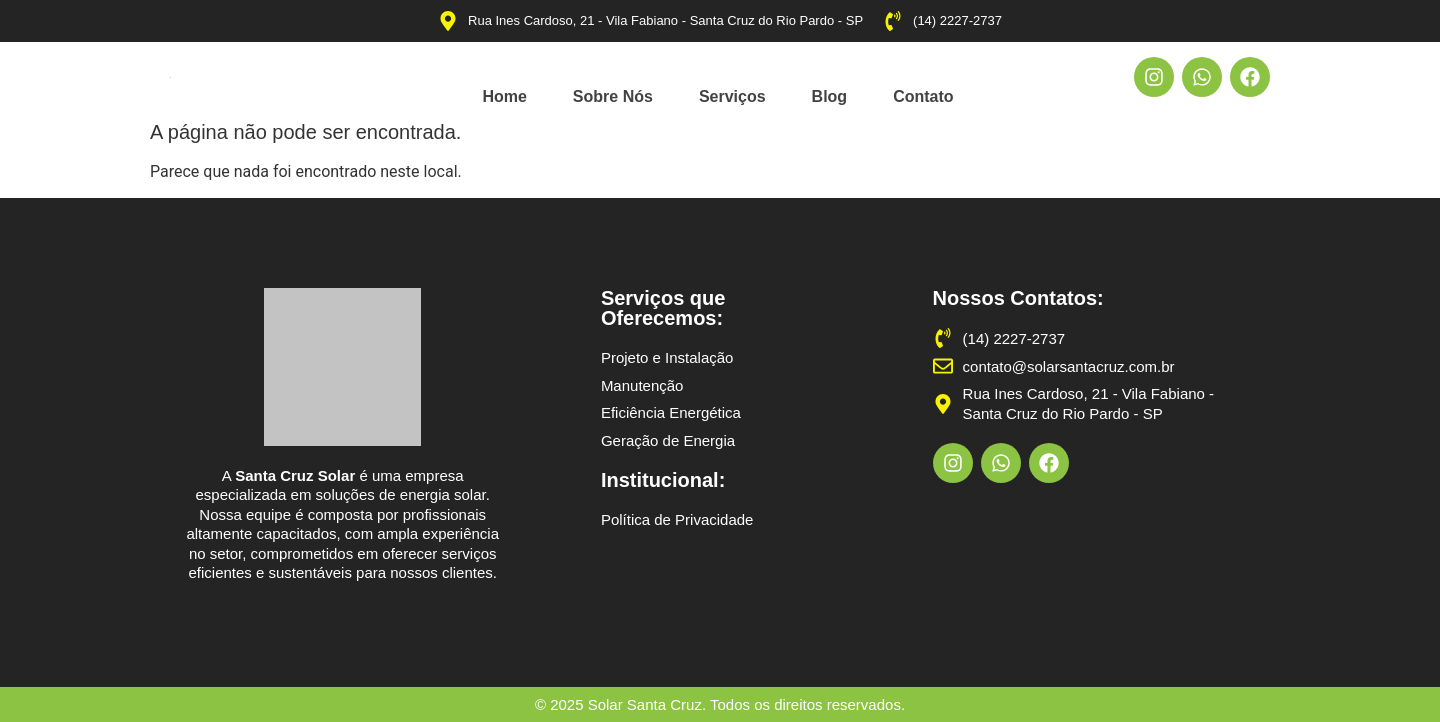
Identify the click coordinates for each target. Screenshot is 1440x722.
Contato (923, 96)
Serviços (732, 96)
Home (504, 96)
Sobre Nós (613, 96)
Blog (830, 96)
